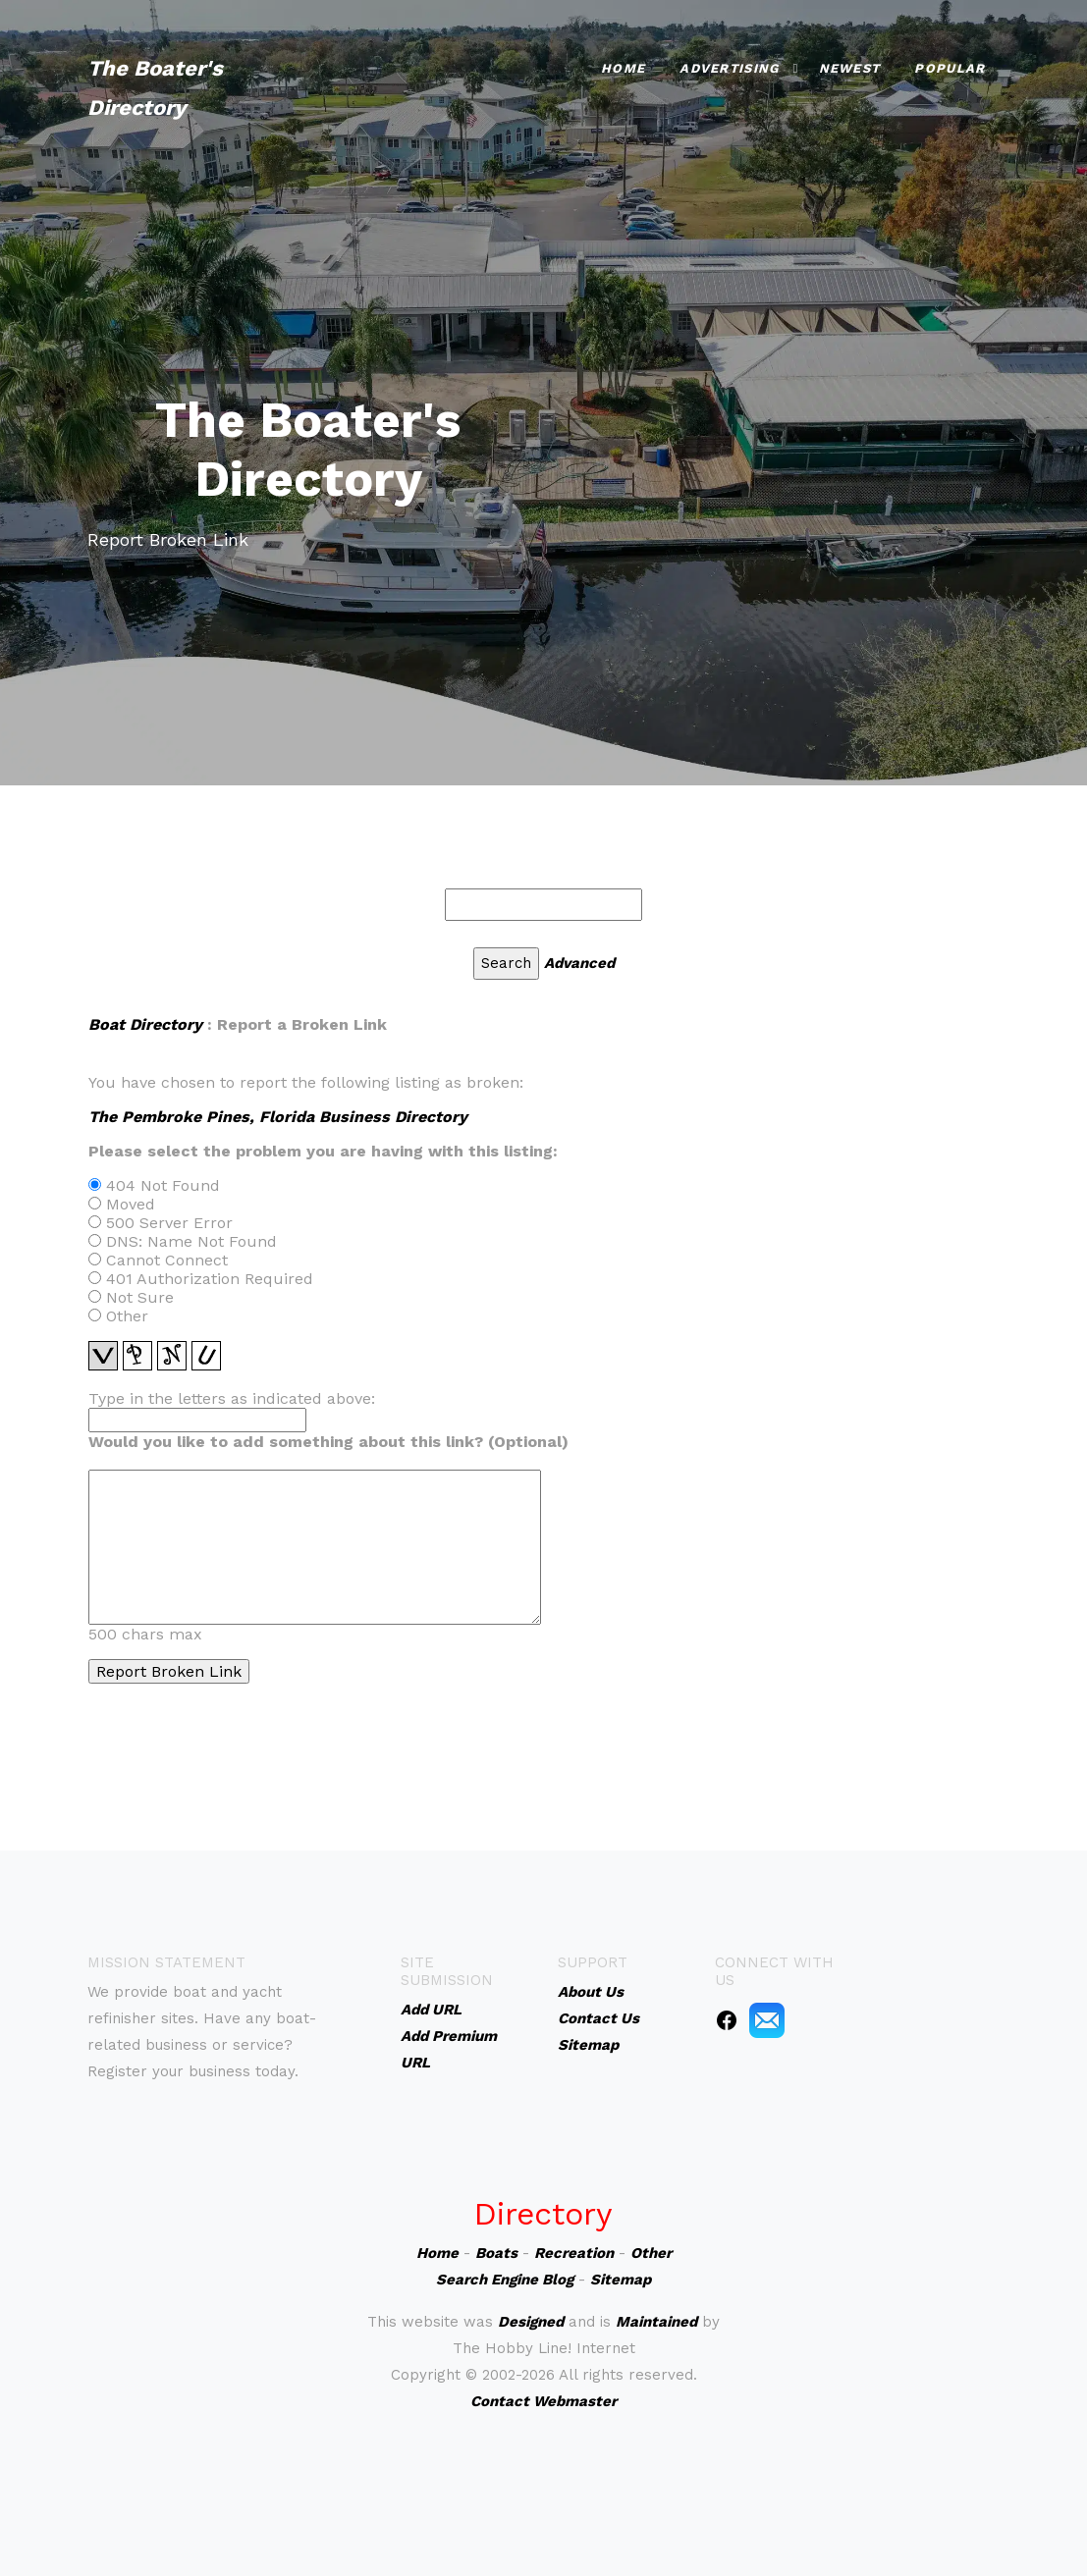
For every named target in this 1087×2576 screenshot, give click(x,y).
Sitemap (620, 2279)
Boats (496, 2253)
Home (623, 68)
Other (651, 2253)
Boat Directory (145, 1024)
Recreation (574, 2253)
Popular (949, 68)
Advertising (729, 68)
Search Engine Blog (504, 2279)
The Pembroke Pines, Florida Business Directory (277, 1116)
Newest (850, 68)
